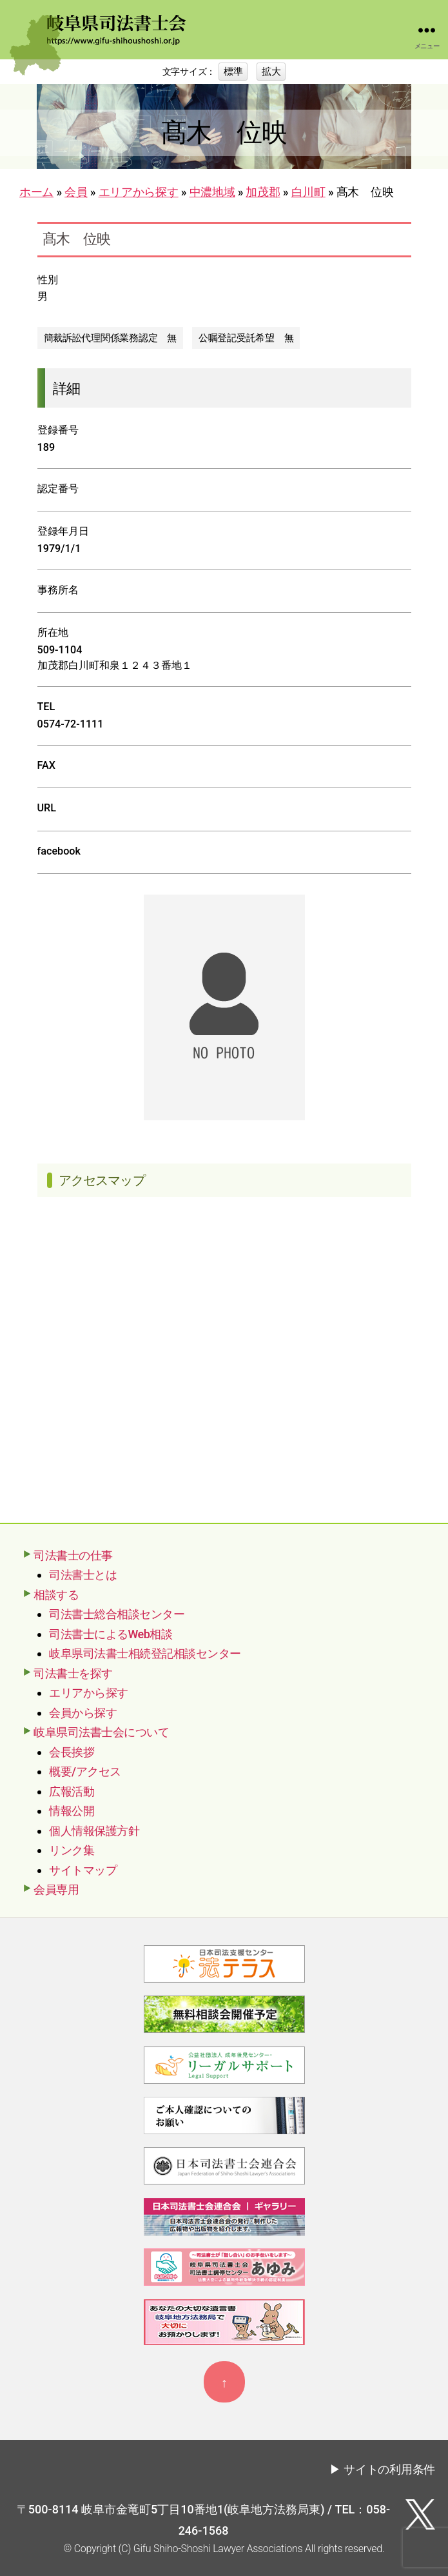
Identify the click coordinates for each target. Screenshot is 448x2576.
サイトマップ (83, 1870)
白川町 (308, 192)
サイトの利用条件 (389, 2469)
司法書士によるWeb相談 (110, 1634)
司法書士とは (83, 1574)
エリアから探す (139, 192)
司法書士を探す (73, 1673)
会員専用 (56, 1889)
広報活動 (71, 1791)
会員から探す (83, 1712)
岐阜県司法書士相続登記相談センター (145, 1653)
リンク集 (71, 1850)
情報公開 (71, 1811)
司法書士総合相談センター (116, 1614)
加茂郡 (263, 192)
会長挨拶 (71, 1752)
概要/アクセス (85, 1771)
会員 (75, 192)
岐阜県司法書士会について (101, 1732)
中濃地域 (212, 192)
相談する (56, 1594)
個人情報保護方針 (94, 1831)
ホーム (36, 192)
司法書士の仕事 (73, 1555)
